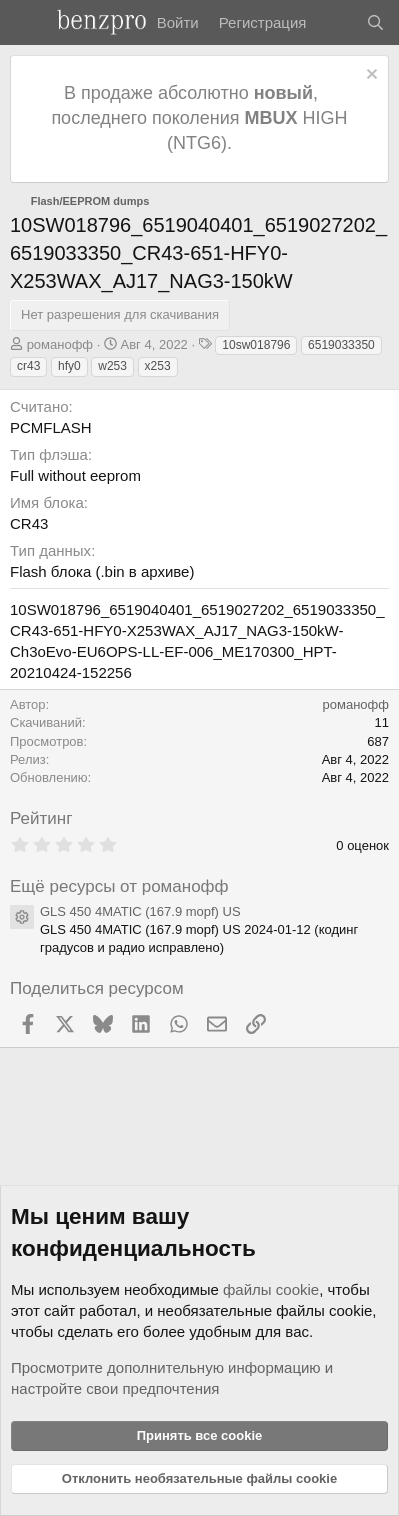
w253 (112, 366)
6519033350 (341, 345)
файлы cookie (271, 1289)
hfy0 (69, 366)
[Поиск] (375, 22)
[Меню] (27, 23)
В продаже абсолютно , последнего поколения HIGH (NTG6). (199, 118)
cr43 (28, 366)
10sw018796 (256, 345)
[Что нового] (335, 22)
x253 (158, 366)
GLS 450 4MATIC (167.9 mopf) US (140, 911)
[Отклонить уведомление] (369, 76)
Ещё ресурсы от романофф (119, 886)
